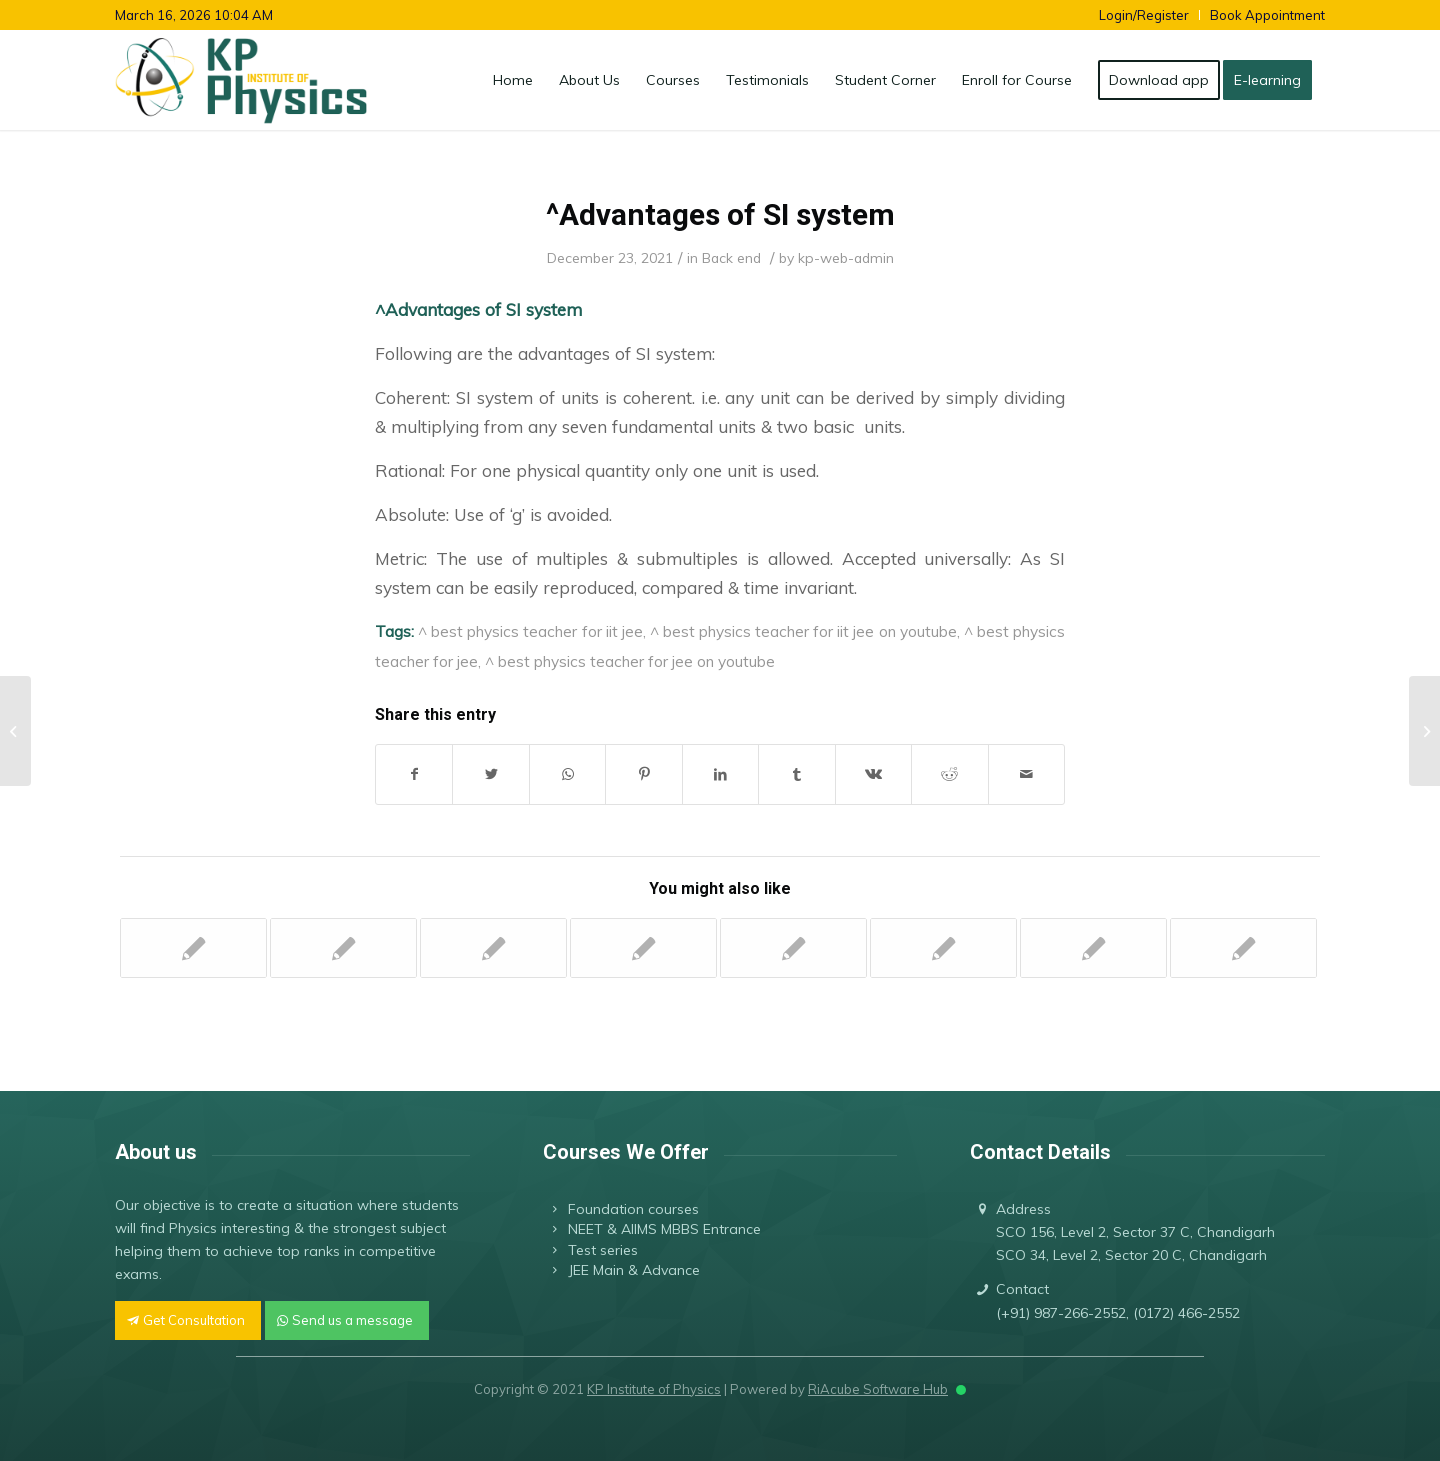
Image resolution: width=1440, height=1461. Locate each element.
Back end (731, 257)
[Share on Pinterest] (643, 774)
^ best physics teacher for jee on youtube (630, 661)
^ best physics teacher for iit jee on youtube (803, 631)
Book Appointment (1267, 15)
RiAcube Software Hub (878, 1389)
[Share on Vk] (873, 774)
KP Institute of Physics (654, 1389)
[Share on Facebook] (414, 774)
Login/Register (1144, 15)
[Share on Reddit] (949, 774)
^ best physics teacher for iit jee (530, 631)
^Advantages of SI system (720, 214)
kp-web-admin (846, 257)
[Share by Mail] (1027, 774)
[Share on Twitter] (490, 774)
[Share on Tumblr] (796, 774)
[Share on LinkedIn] (720, 774)
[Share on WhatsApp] (567, 774)
